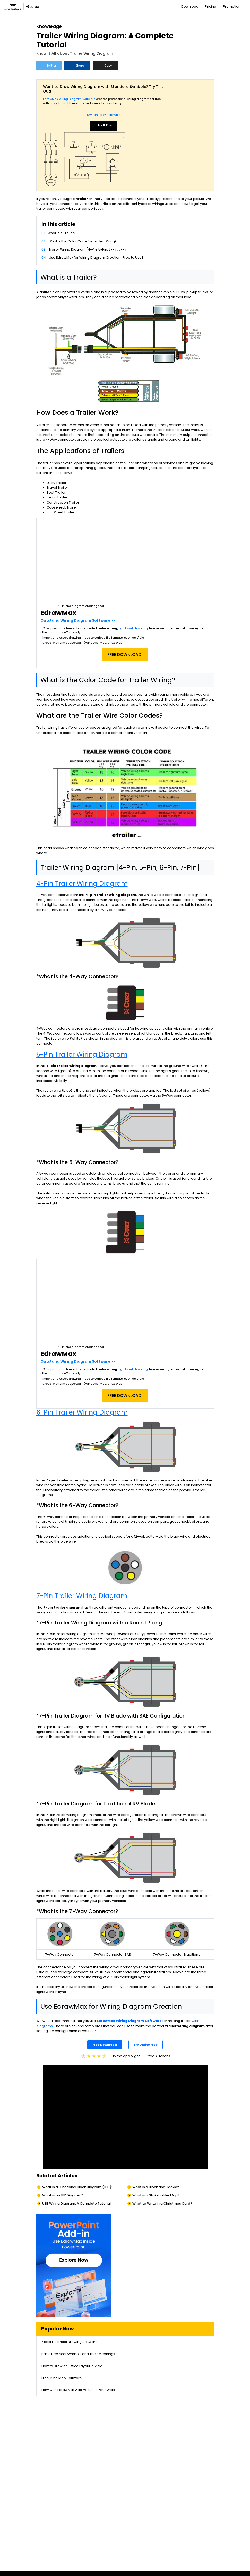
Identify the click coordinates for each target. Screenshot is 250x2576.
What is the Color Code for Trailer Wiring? (83, 241)
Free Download (104, 2045)
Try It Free (103, 125)
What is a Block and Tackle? (155, 2187)
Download (190, 6)
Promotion (231, 6)
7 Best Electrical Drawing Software (69, 2342)
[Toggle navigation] (246, 7)
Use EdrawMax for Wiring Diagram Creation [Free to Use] (96, 257)
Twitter (49, 65)
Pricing (210, 6)
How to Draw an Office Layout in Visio (71, 2366)
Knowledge (49, 26)
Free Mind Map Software (61, 2378)
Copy (105, 65)
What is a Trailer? (62, 233)
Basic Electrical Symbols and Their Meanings (78, 2354)
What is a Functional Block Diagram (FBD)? (77, 2187)
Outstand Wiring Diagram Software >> (77, 620)
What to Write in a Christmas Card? (162, 2203)
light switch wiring (133, 628)
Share (77, 65)
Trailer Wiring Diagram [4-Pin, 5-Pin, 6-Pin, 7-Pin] (89, 249)
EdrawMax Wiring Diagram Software (69, 99)
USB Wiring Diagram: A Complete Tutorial (76, 2203)
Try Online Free (145, 2045)
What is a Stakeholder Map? (155, 2195)
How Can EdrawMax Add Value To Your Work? (79, 2390)
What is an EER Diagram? (62, 2195)
